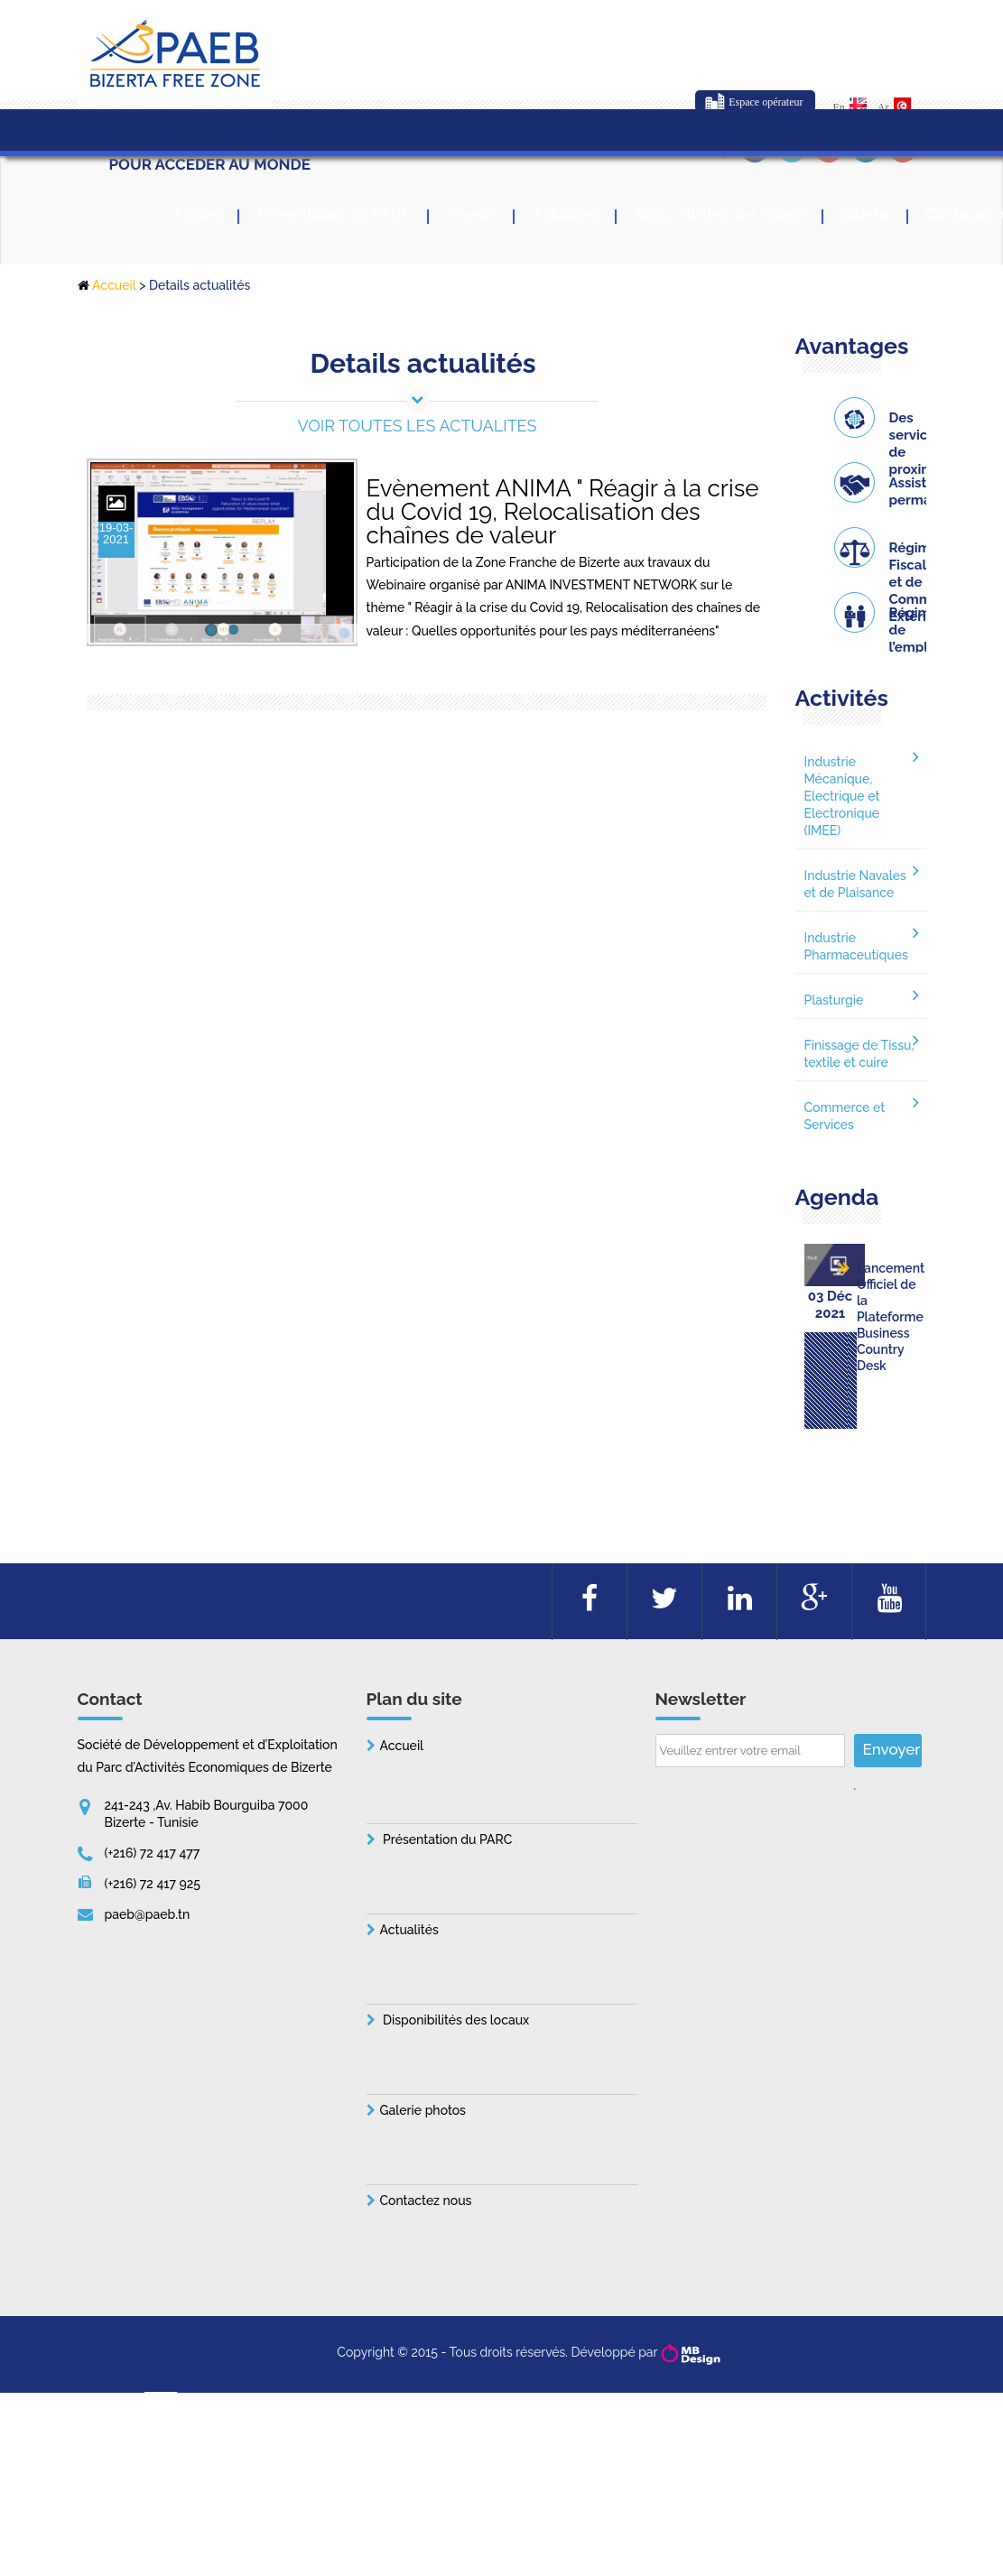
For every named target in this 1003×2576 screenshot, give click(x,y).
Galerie (866, 215)
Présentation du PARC (335, 215)
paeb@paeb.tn (147, 1958)
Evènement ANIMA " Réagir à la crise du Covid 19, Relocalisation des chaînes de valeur (563, 494)
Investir (472, 215)
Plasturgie (834, 1000)
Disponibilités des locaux (720, 215)
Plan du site (414, 1742)
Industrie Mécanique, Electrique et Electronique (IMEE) (842, 796)
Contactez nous (426, 2244)
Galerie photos (423, 2153)
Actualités (566, 215)
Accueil (198, 215)
